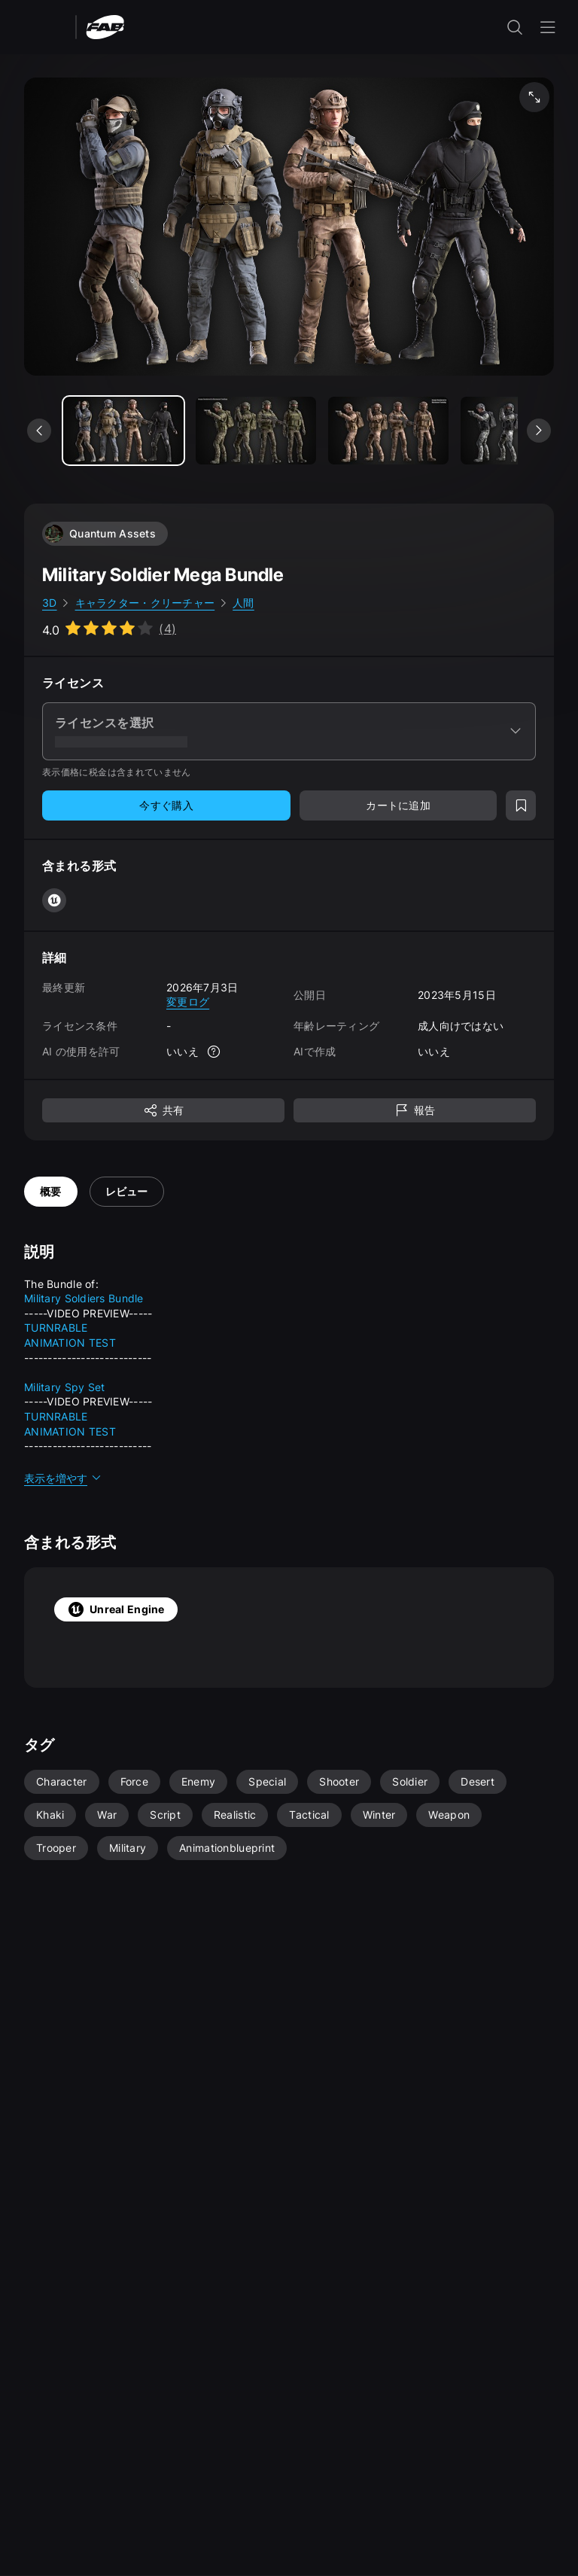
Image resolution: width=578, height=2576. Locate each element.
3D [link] (49, 602)
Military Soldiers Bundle (84, 1298)
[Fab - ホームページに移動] (105, 26)
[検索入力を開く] (515, 27)
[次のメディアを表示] (539, 431)
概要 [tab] (51, 1191)
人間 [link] (243, 602)
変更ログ (187, 1001)
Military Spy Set (64, 1387)
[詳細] (214, 1052)
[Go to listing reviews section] (109, 629)
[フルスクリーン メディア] (534, 97)
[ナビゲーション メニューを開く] (548, 27)
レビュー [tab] (126, 1191)
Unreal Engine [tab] (116, 1609)
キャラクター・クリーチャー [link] (145, 602)
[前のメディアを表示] (39, 431)
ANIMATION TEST (70, 1342)
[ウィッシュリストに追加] (521, 805)
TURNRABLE (56, 1327)
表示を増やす (63, 1478)
